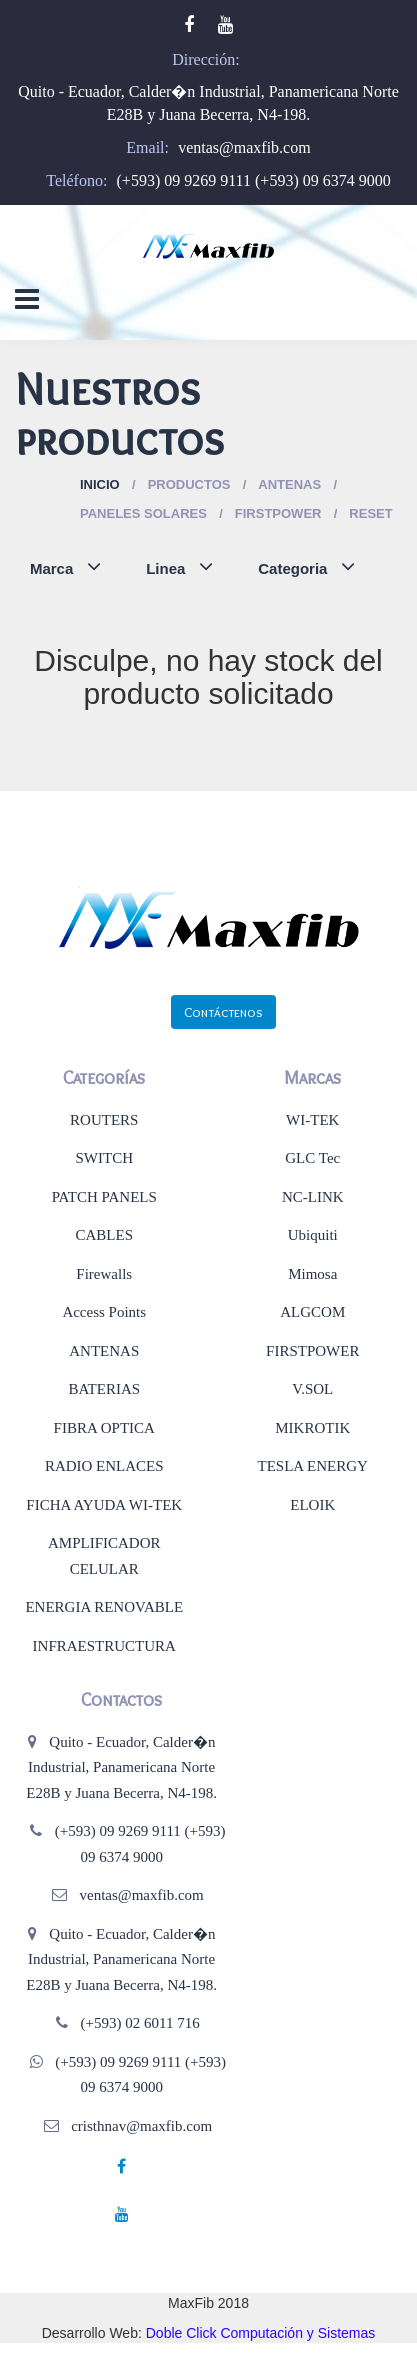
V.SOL (312, 1389)
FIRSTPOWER (312, 1351)
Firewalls (104, 1274)
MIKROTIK (312, 1428)
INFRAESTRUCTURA (104, 1646)
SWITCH (105, 1158)
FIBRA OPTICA (104, 1428)
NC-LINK (313, 1197)
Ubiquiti (313, 1235)
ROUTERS (104, 1120)
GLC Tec (312, 1158)
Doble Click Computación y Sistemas (261, 2333)
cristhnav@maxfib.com (141, 2126)
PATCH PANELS (104, 1197)
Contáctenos (223, 1012)
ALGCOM (312, 1312)
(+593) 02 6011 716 (140, 2023)
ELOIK (312, 1505)
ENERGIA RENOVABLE (104, 1607)
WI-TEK (312, 1120)
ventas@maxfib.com (244, 147)
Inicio (100, 484)
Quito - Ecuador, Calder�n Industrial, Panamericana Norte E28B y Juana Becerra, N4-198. (121, 1767)
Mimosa (312, 1274)
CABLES (104, 1235)
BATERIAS (104, 1389)
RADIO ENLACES (104, 1466)
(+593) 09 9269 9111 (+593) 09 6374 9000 (254, 180)
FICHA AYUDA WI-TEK (104, 1505)
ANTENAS (104, 1351)
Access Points (104, 1312)
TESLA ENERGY (313, 1466)
